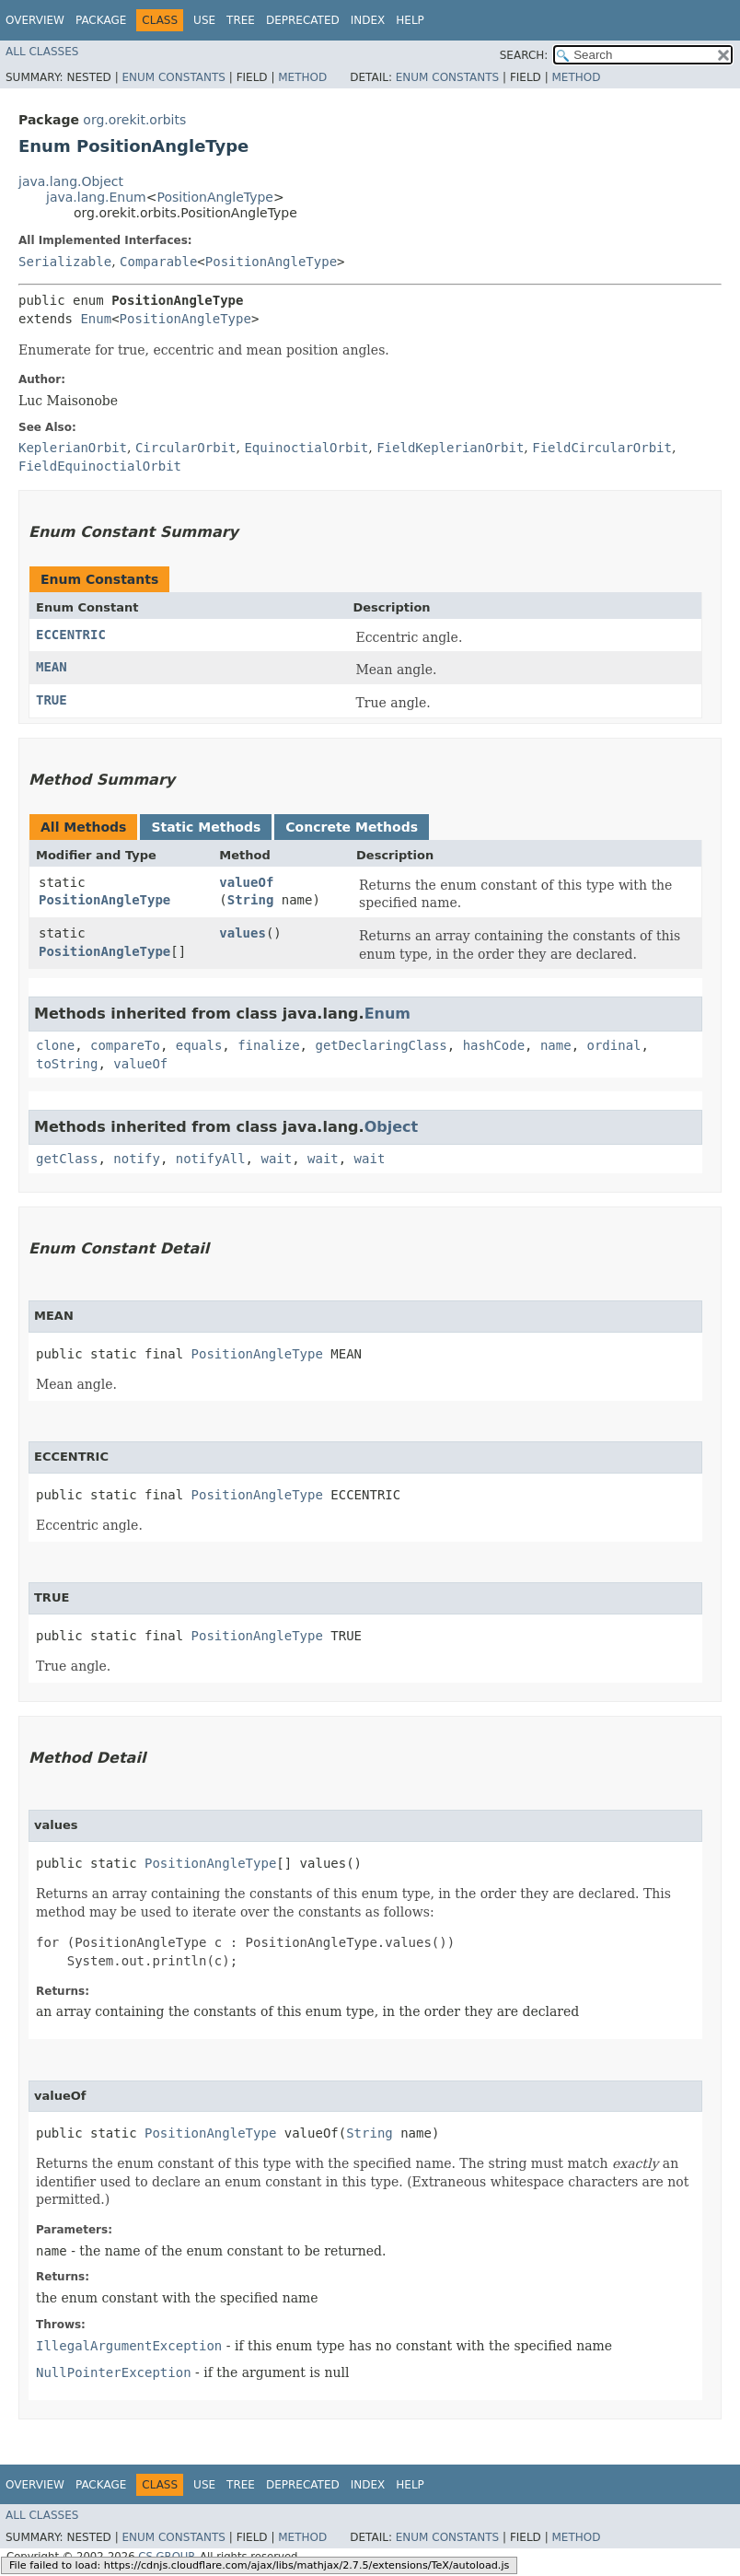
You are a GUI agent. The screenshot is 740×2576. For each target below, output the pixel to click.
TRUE (51, 700)
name (556, 1045)
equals (199, 1045)
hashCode (494, 1045)
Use (204, 20)
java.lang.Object (70, 181)
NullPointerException (113, 2372)
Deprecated (303, 20)
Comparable (158, 261)
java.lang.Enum (96, 197)
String (250, 899)
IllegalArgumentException (129, 2345)
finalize (268, 1045)
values (242, 933)
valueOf (246, 882)
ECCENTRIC (71, 634)
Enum (95, 318)
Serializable (64, 261)
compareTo (125, 1045)
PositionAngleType (214, 197)
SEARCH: (524, 55)
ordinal (614, 1045)
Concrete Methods (351, 827)
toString (67, 1063)
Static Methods (205, 827)
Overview (35, 20)
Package (100, 20)
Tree (240, 20)
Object (391, 1127)
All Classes (42, 51)
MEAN (51, 666)
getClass (67, 1158)
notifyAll (211, 1158)
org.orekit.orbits (134, 119)
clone (55, 1045)
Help (410, 20)
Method (302, 77)
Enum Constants (173, 77)
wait (276, 1158)
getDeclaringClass (380, 1045)
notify (136, 1158)
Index (368, 20)
